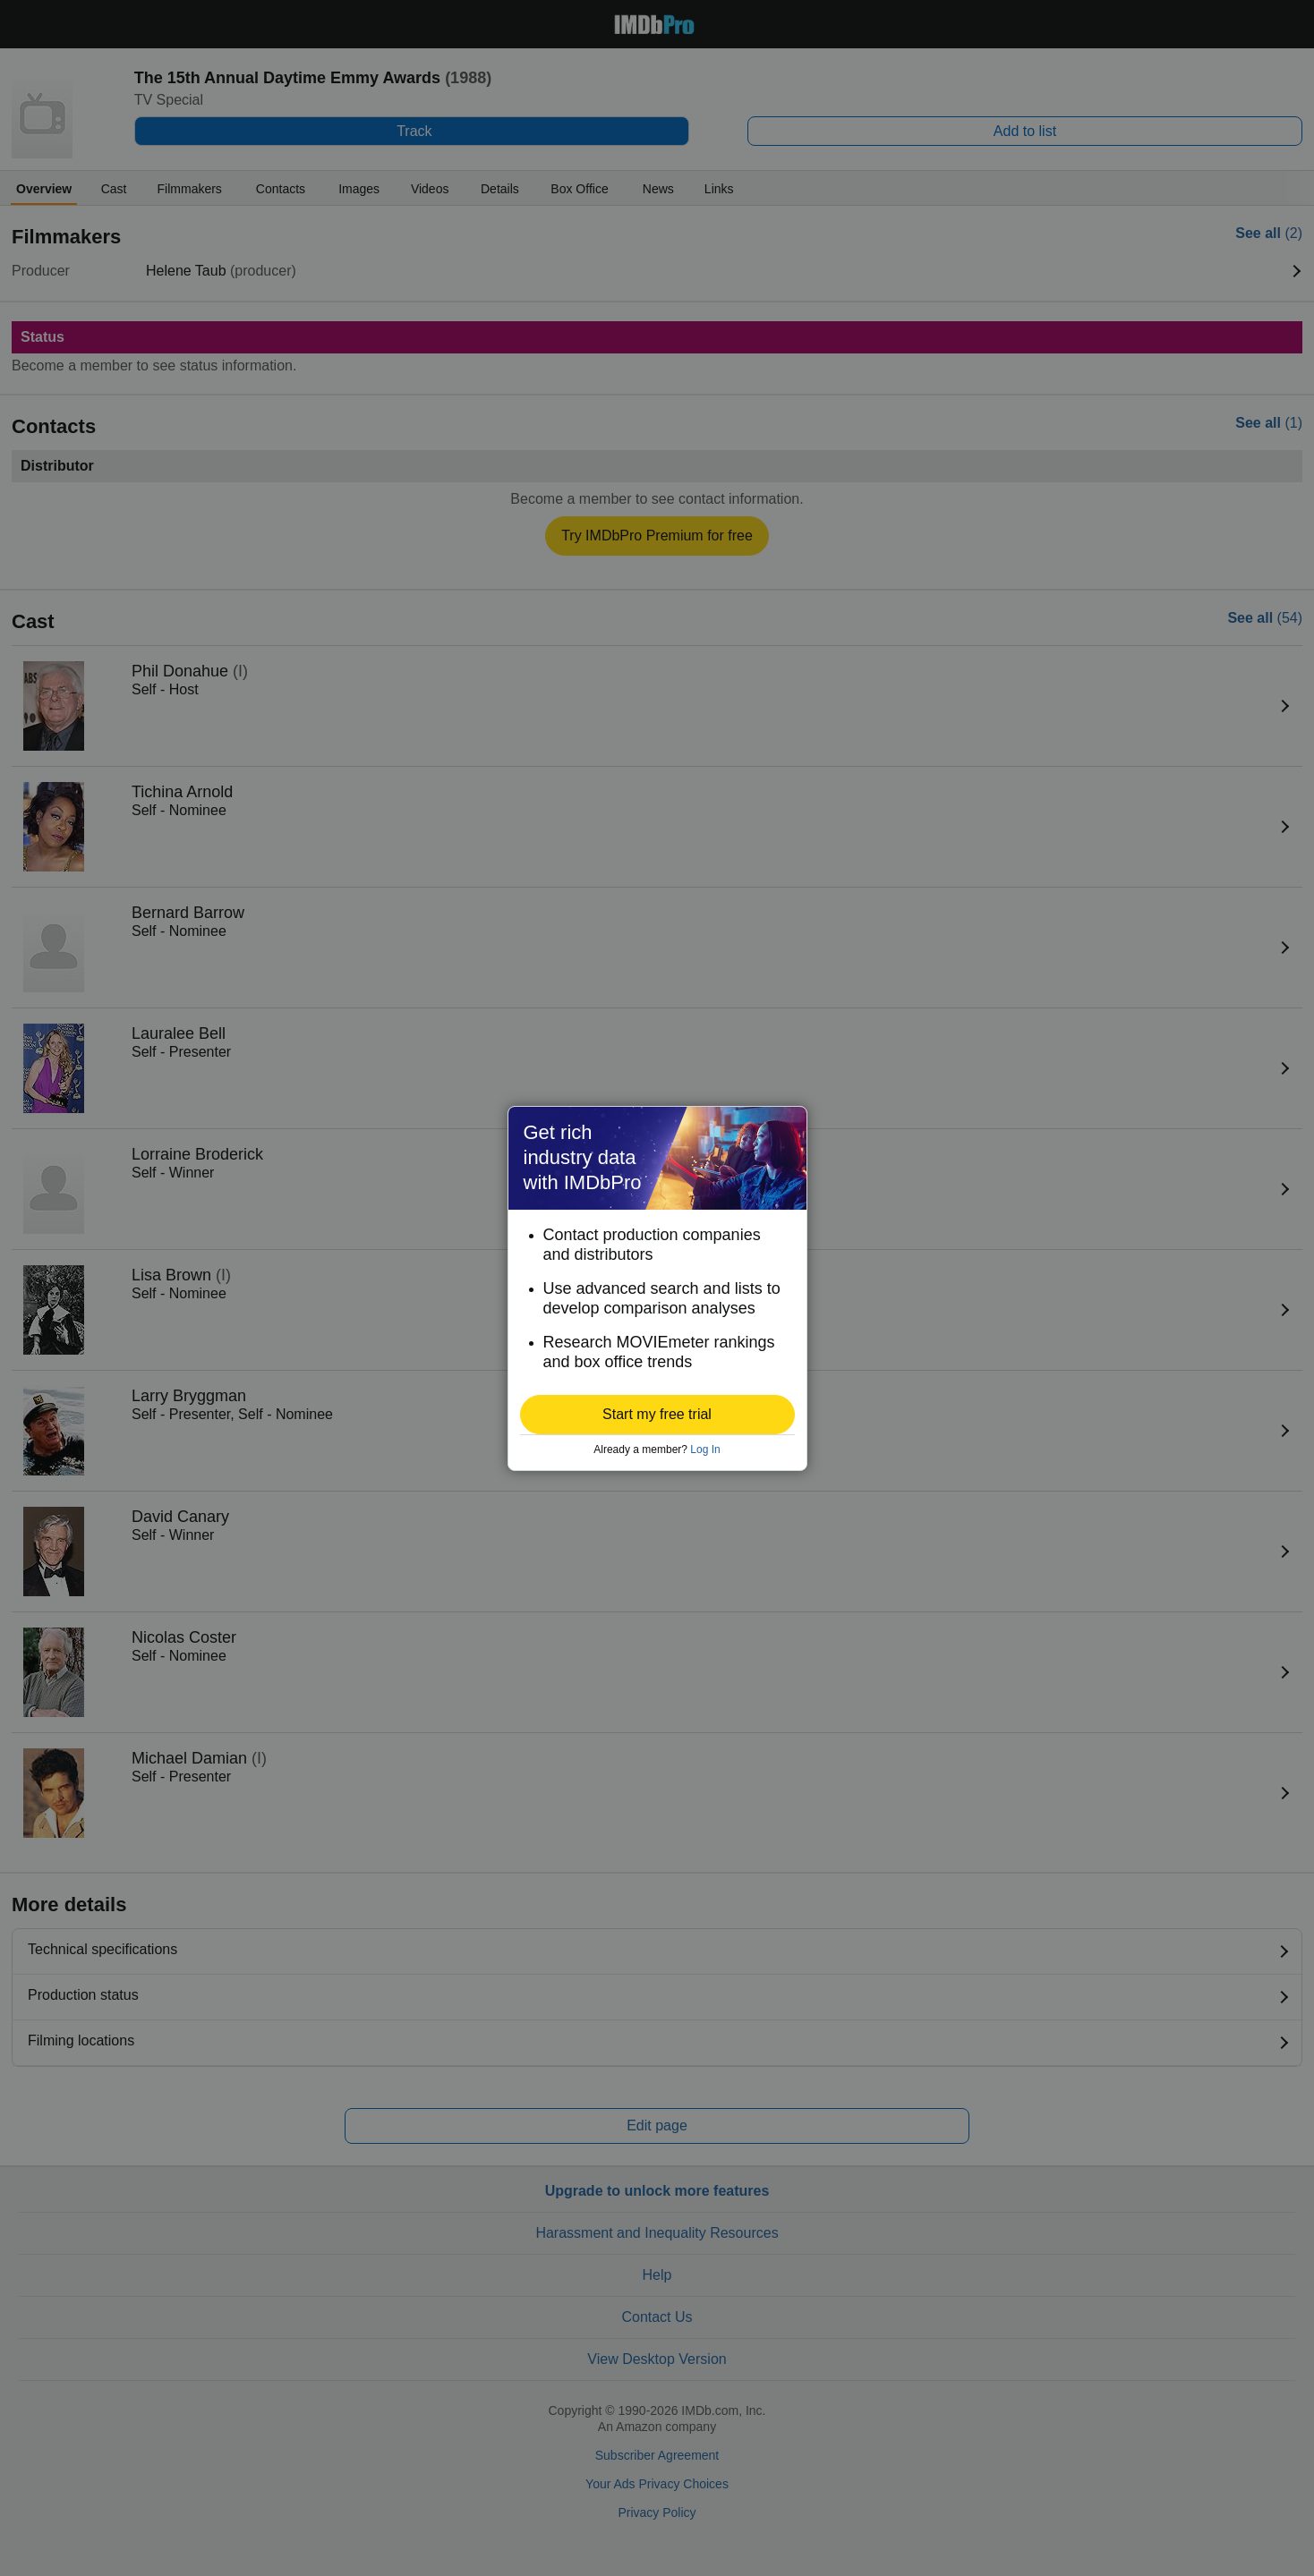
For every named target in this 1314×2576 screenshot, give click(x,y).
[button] (657, 1414)
